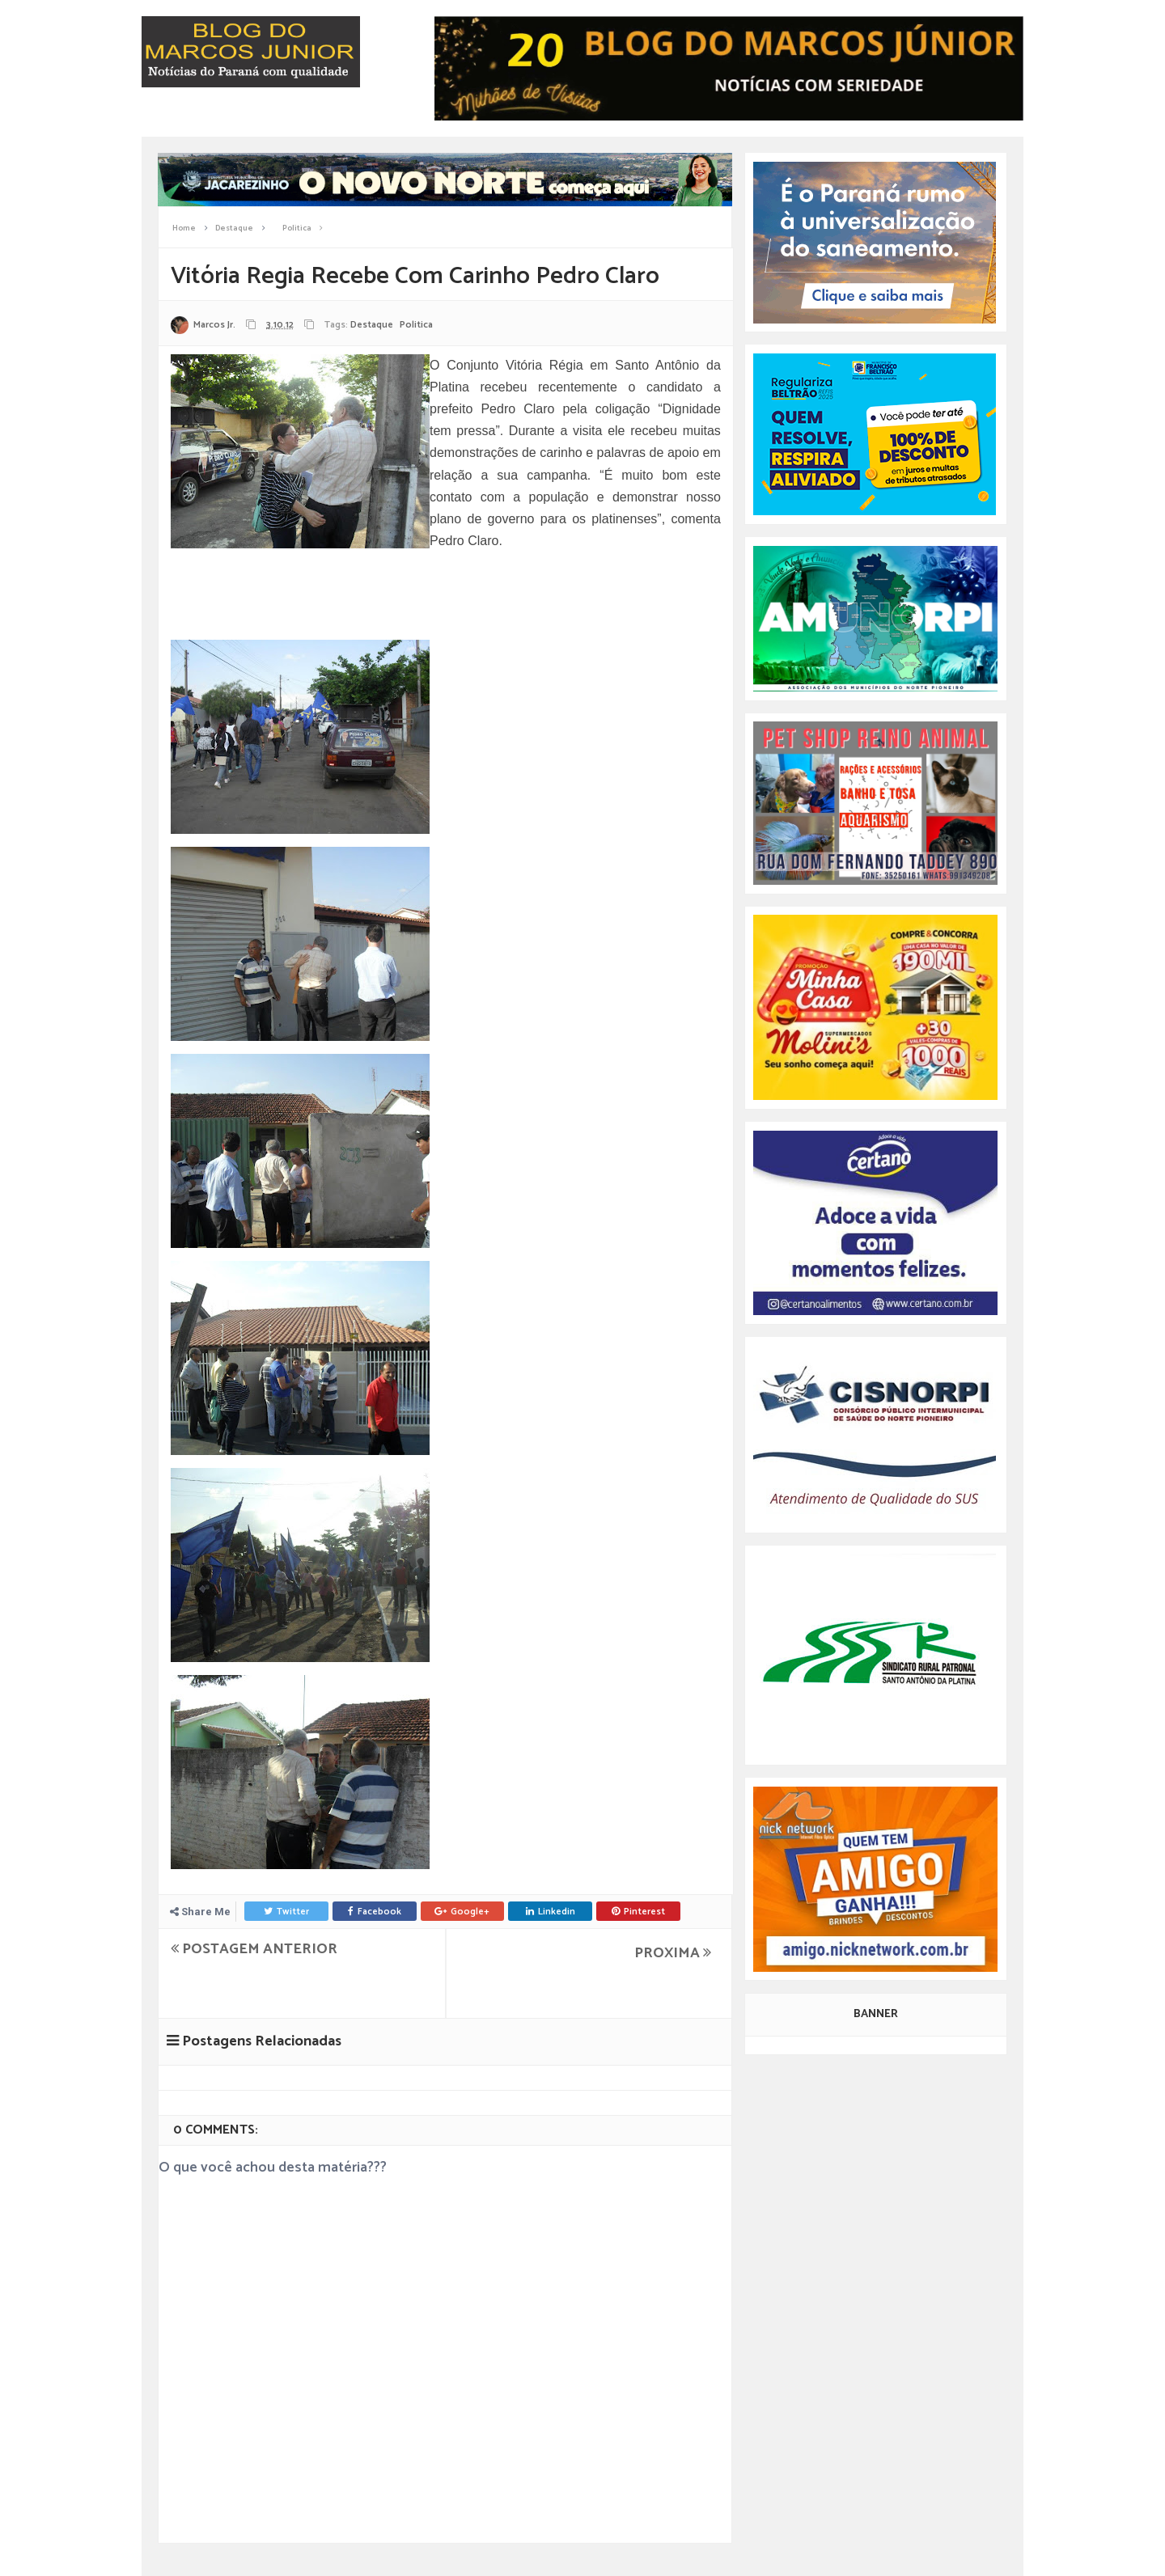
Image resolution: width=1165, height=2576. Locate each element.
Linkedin (550, 1911)
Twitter (286, 1911)
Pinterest (638, 1911)
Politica (416, 324)
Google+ (461, 1911)
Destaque (371, 324)
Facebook (374, 1911)
